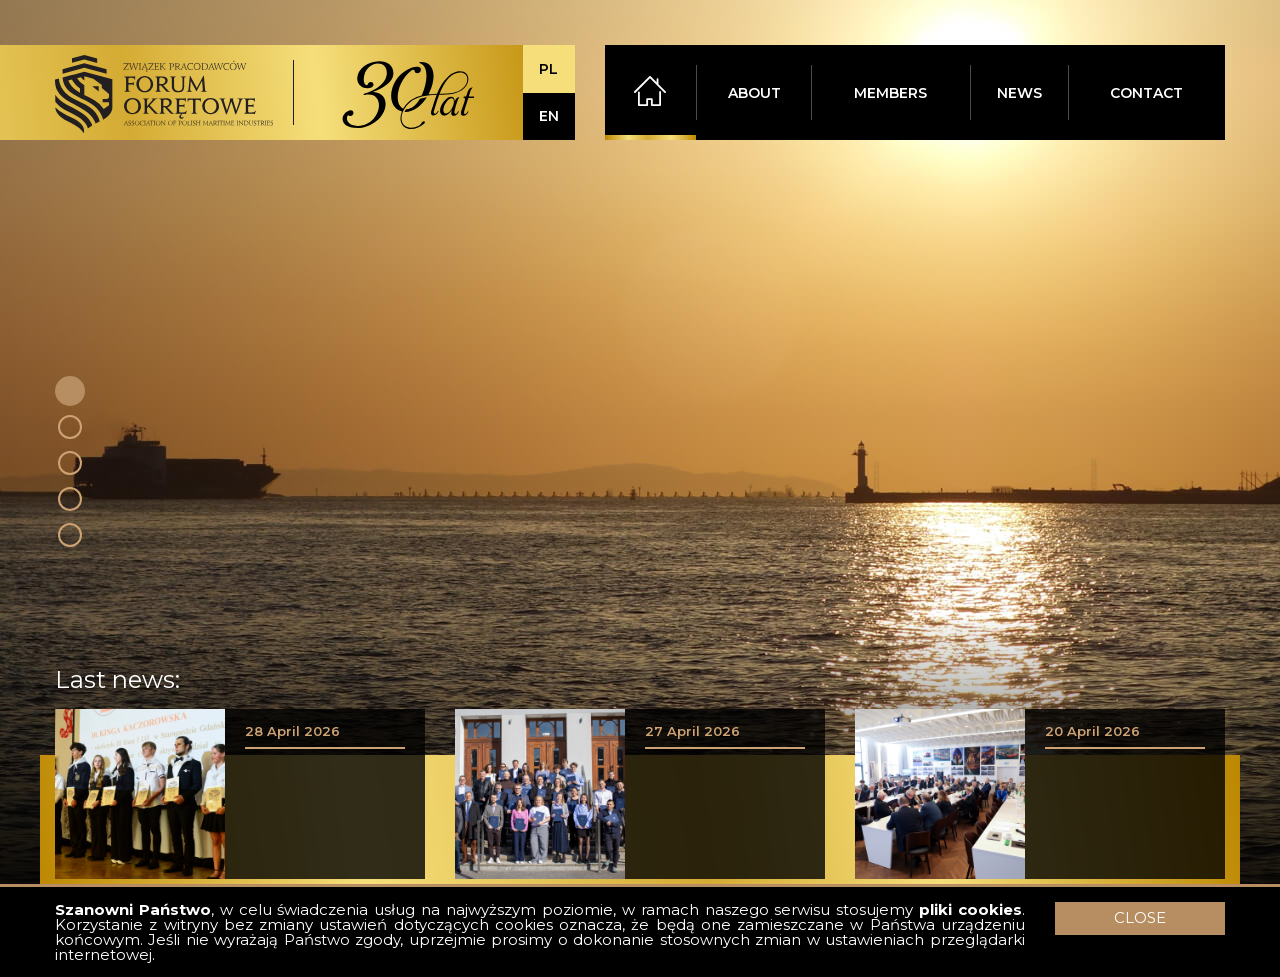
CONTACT (1146, 93)
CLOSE (1140, 917)
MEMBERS (890, 93)
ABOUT (754, 93)
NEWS (1019, 93)
